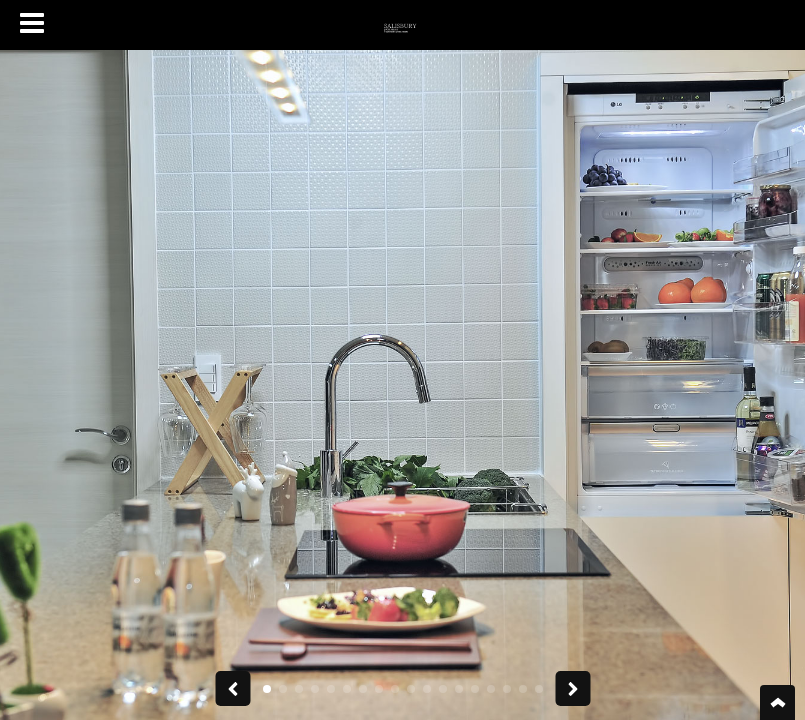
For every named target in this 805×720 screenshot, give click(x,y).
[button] (267, 689)
